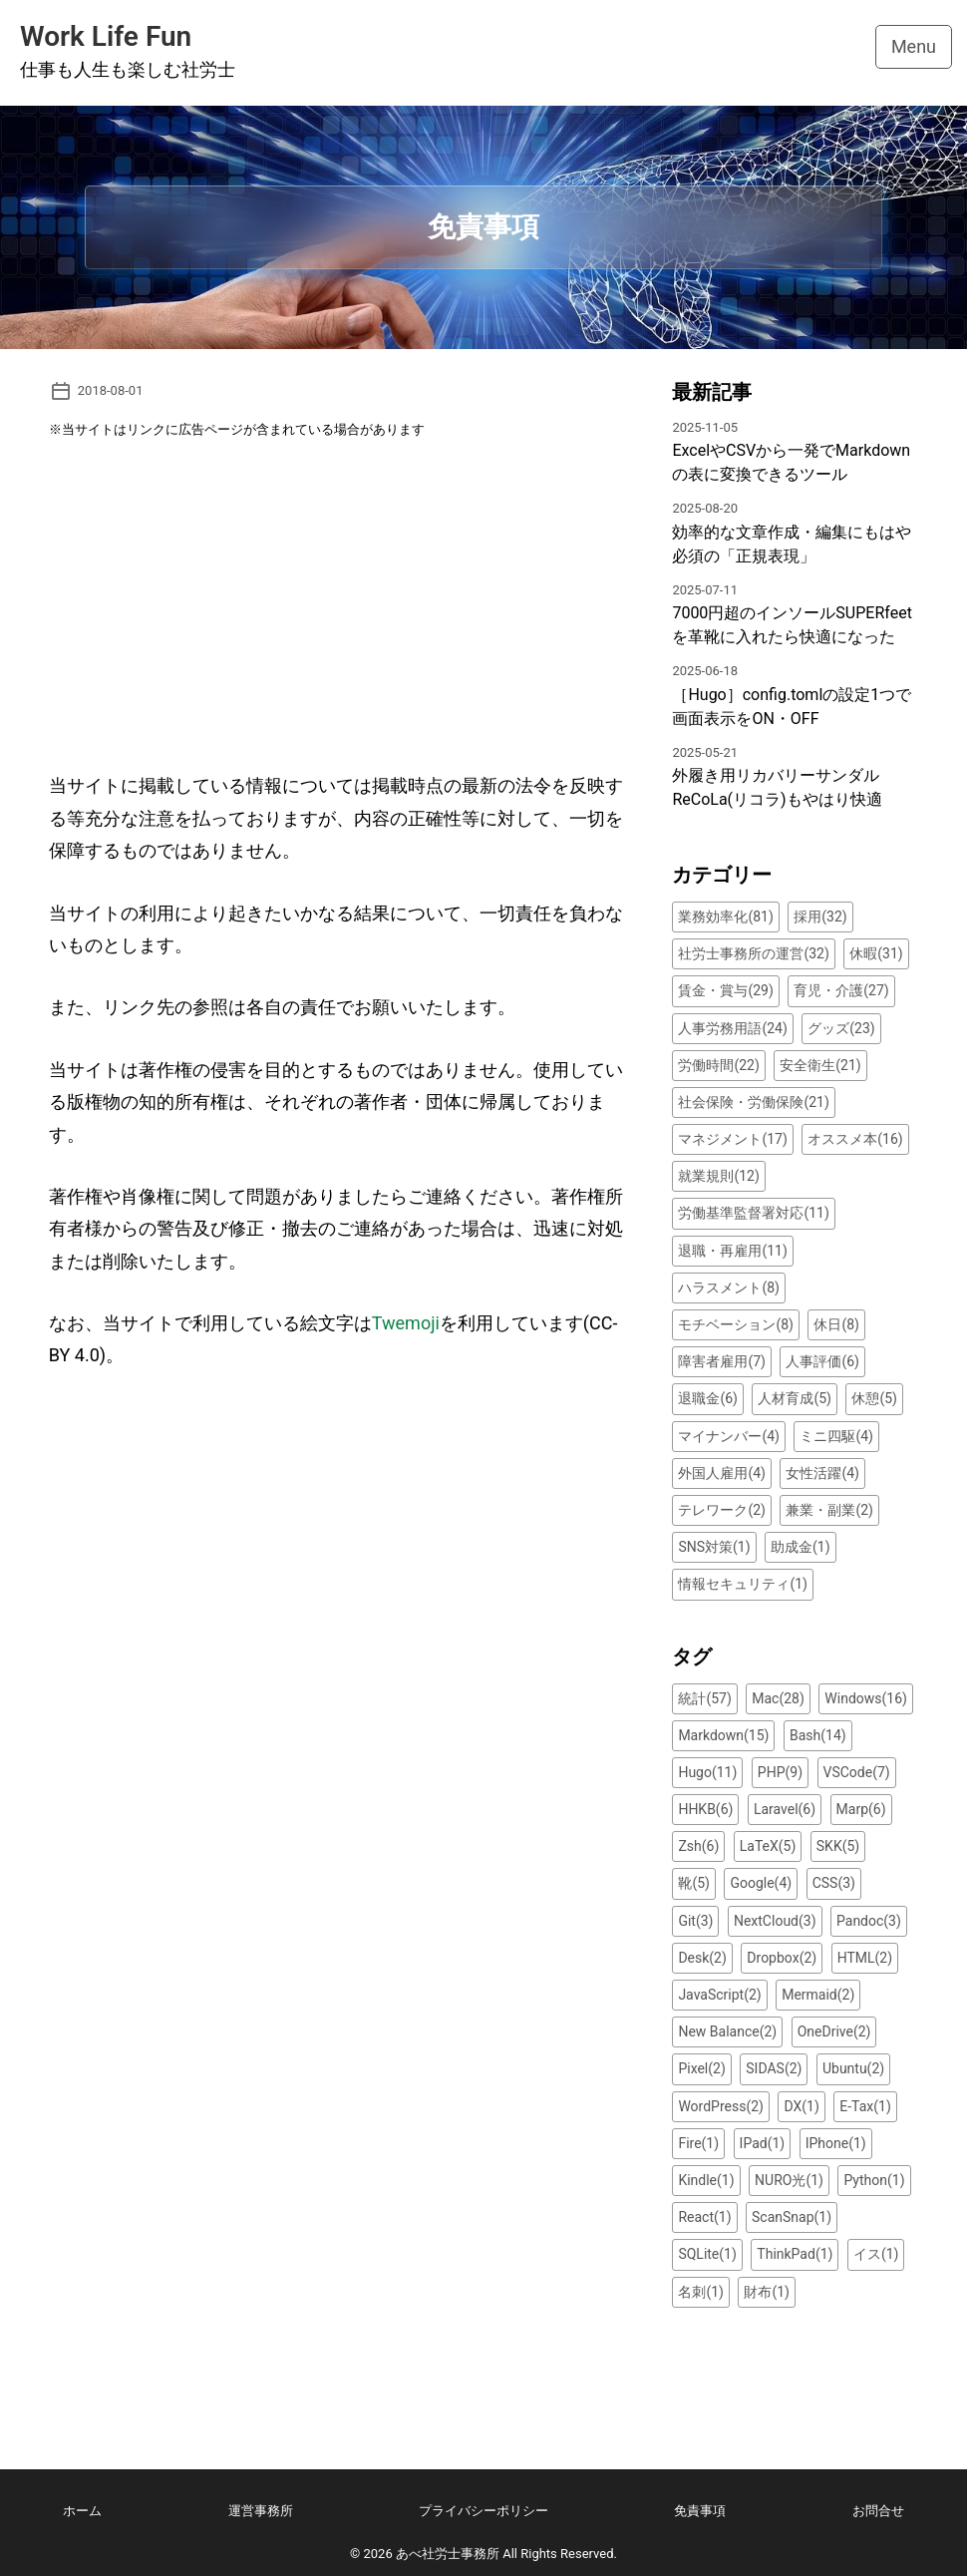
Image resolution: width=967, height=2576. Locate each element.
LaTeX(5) (768, 1846)
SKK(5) (837, 1846)
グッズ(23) (840, 1028)
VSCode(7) (856, 1772)
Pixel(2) (701, 2068)
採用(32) (820, 916)
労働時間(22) (718, 1065)
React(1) (704, 2217)
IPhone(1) (836, 2143)
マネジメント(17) (732, 1139)
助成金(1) (800, 1547)
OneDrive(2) (834, 2031)
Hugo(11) (707, 1772)
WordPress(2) (721, 2106)
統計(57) (704, 1698)
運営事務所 (260, 2510)
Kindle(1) (706, 2180)
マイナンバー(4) (729, 1436)
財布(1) (767, 2292)
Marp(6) (861, 1809)
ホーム (82, 2510)
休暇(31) (875, 953)
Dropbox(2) (781, 1958)
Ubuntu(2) (853, 2068)
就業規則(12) (718, 1176)
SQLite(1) (707, 2254)
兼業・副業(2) (829, 1510)
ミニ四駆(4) (836, 1436)
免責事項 (700, 2510)
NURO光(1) (789, 2180)
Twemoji (406, 1322)
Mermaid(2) (818, 1995)
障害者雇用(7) (722, 1361)
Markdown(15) (723, 1735)
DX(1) (801, 2106)
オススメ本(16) (854, 1139)
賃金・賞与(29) (725, 990)
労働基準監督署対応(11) (753, 1213)
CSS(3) (833, 1883)
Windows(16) (865, 1698)
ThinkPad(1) (794, 2254)
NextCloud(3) (775, 1921)
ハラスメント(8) (729, 1287)
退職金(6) (708, 1398)
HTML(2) (864, 1958)
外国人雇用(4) (722, 1473)
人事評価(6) (822, 1361)
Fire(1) (698, 2143)
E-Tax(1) (865, 2106)
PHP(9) (780, 1772)
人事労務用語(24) (732, 1028)
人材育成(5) (794, 1398)
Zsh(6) (698, 1846)
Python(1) (873, 2180)
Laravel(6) (784, 1809)
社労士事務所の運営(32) (753, 953)
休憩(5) (874, 1398)
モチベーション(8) (736, 1324)
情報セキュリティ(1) (742, 1584)
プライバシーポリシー (483, 2510)
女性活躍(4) (822, 1473)
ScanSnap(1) (791, 2217)
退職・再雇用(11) (732, 1251)
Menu (913, 46)
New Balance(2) (727, 2031)
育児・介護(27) (841, 990)
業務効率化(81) (725, 916)
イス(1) (876, 2254)
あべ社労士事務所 (447, 2553)
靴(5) (694, 1883)
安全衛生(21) (820, 1065)
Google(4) (761, 1883)
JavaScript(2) (719, 1995)
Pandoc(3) (868, 1921)
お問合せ (878, 2510)
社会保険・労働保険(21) (753, 1102)
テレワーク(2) (722, 1510)
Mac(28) (778, 1698)
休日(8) (836, 1324)
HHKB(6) (705, 1809)
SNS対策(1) (714, 1547)
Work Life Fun (105, 36)
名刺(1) (701, 2292)
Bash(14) (818, 1735)
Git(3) (695, 1921)
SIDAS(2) (774, 2068)
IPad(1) (763, 2143)
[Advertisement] (337, 615)
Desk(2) (702, 1958)
